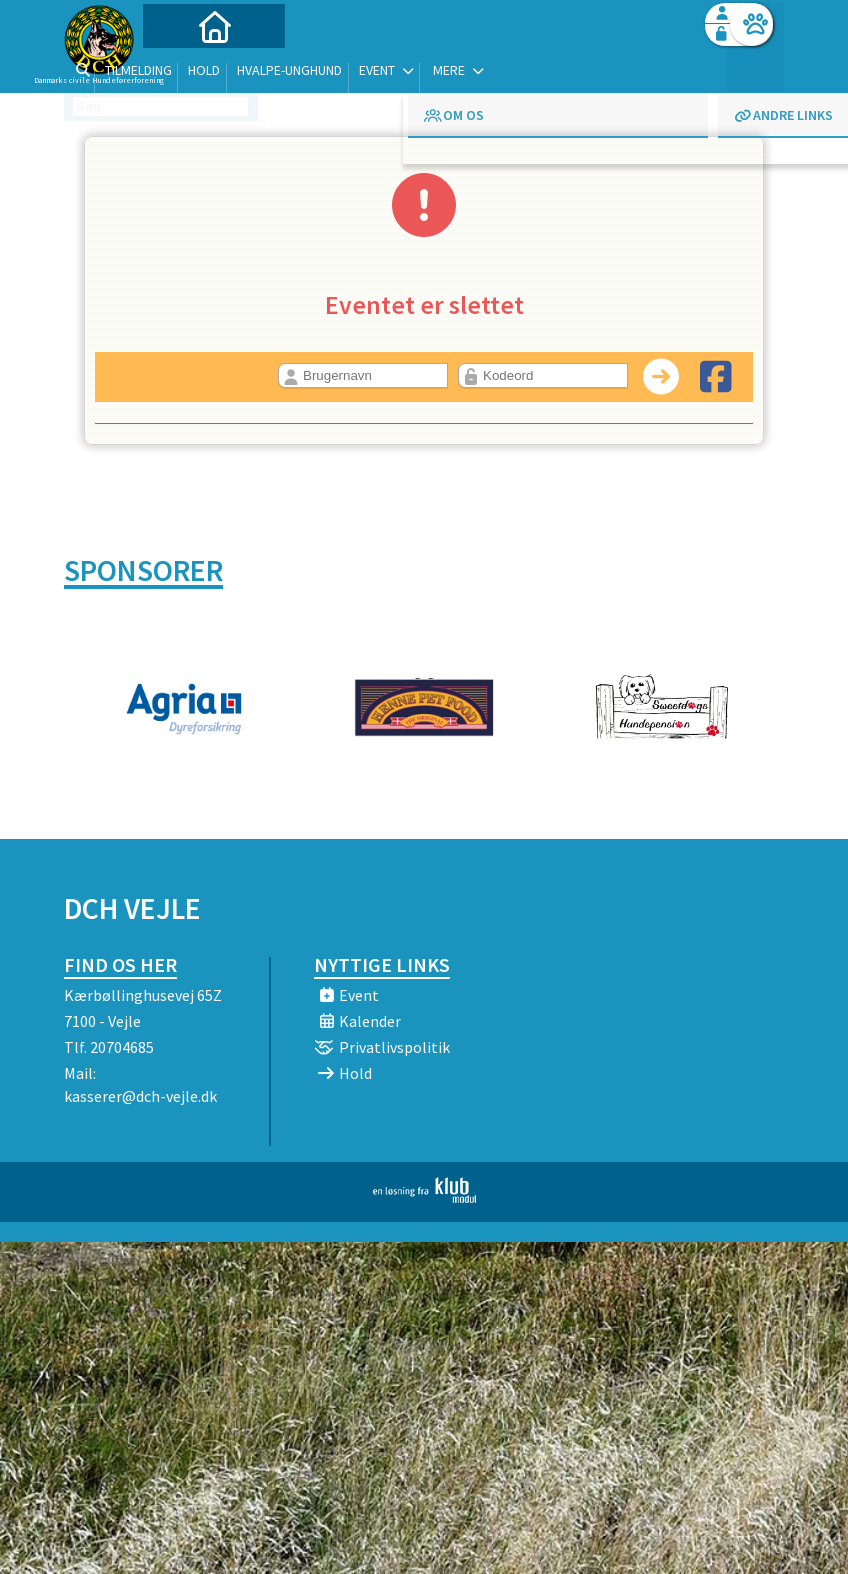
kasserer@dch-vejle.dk (140, 1096)
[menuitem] (189, 67)
